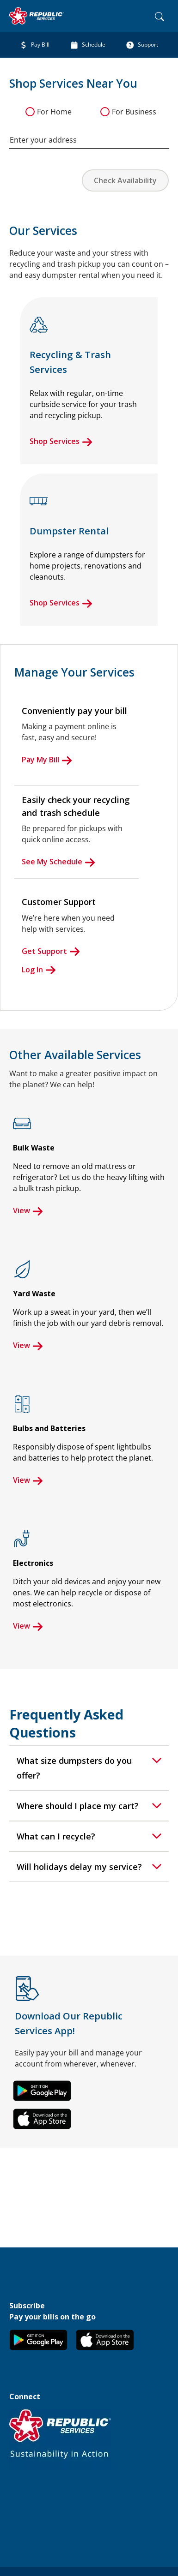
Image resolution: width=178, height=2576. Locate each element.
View (28, 1210)
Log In (39, 969)
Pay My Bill (47, 759)
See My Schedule (58, 861)
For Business (134, 112)
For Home (54, 112)
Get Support (51, 951)
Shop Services (61, 441)
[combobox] (89, 135)
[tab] (89, 1768)
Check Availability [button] (125, 180)
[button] (42, 2090)
